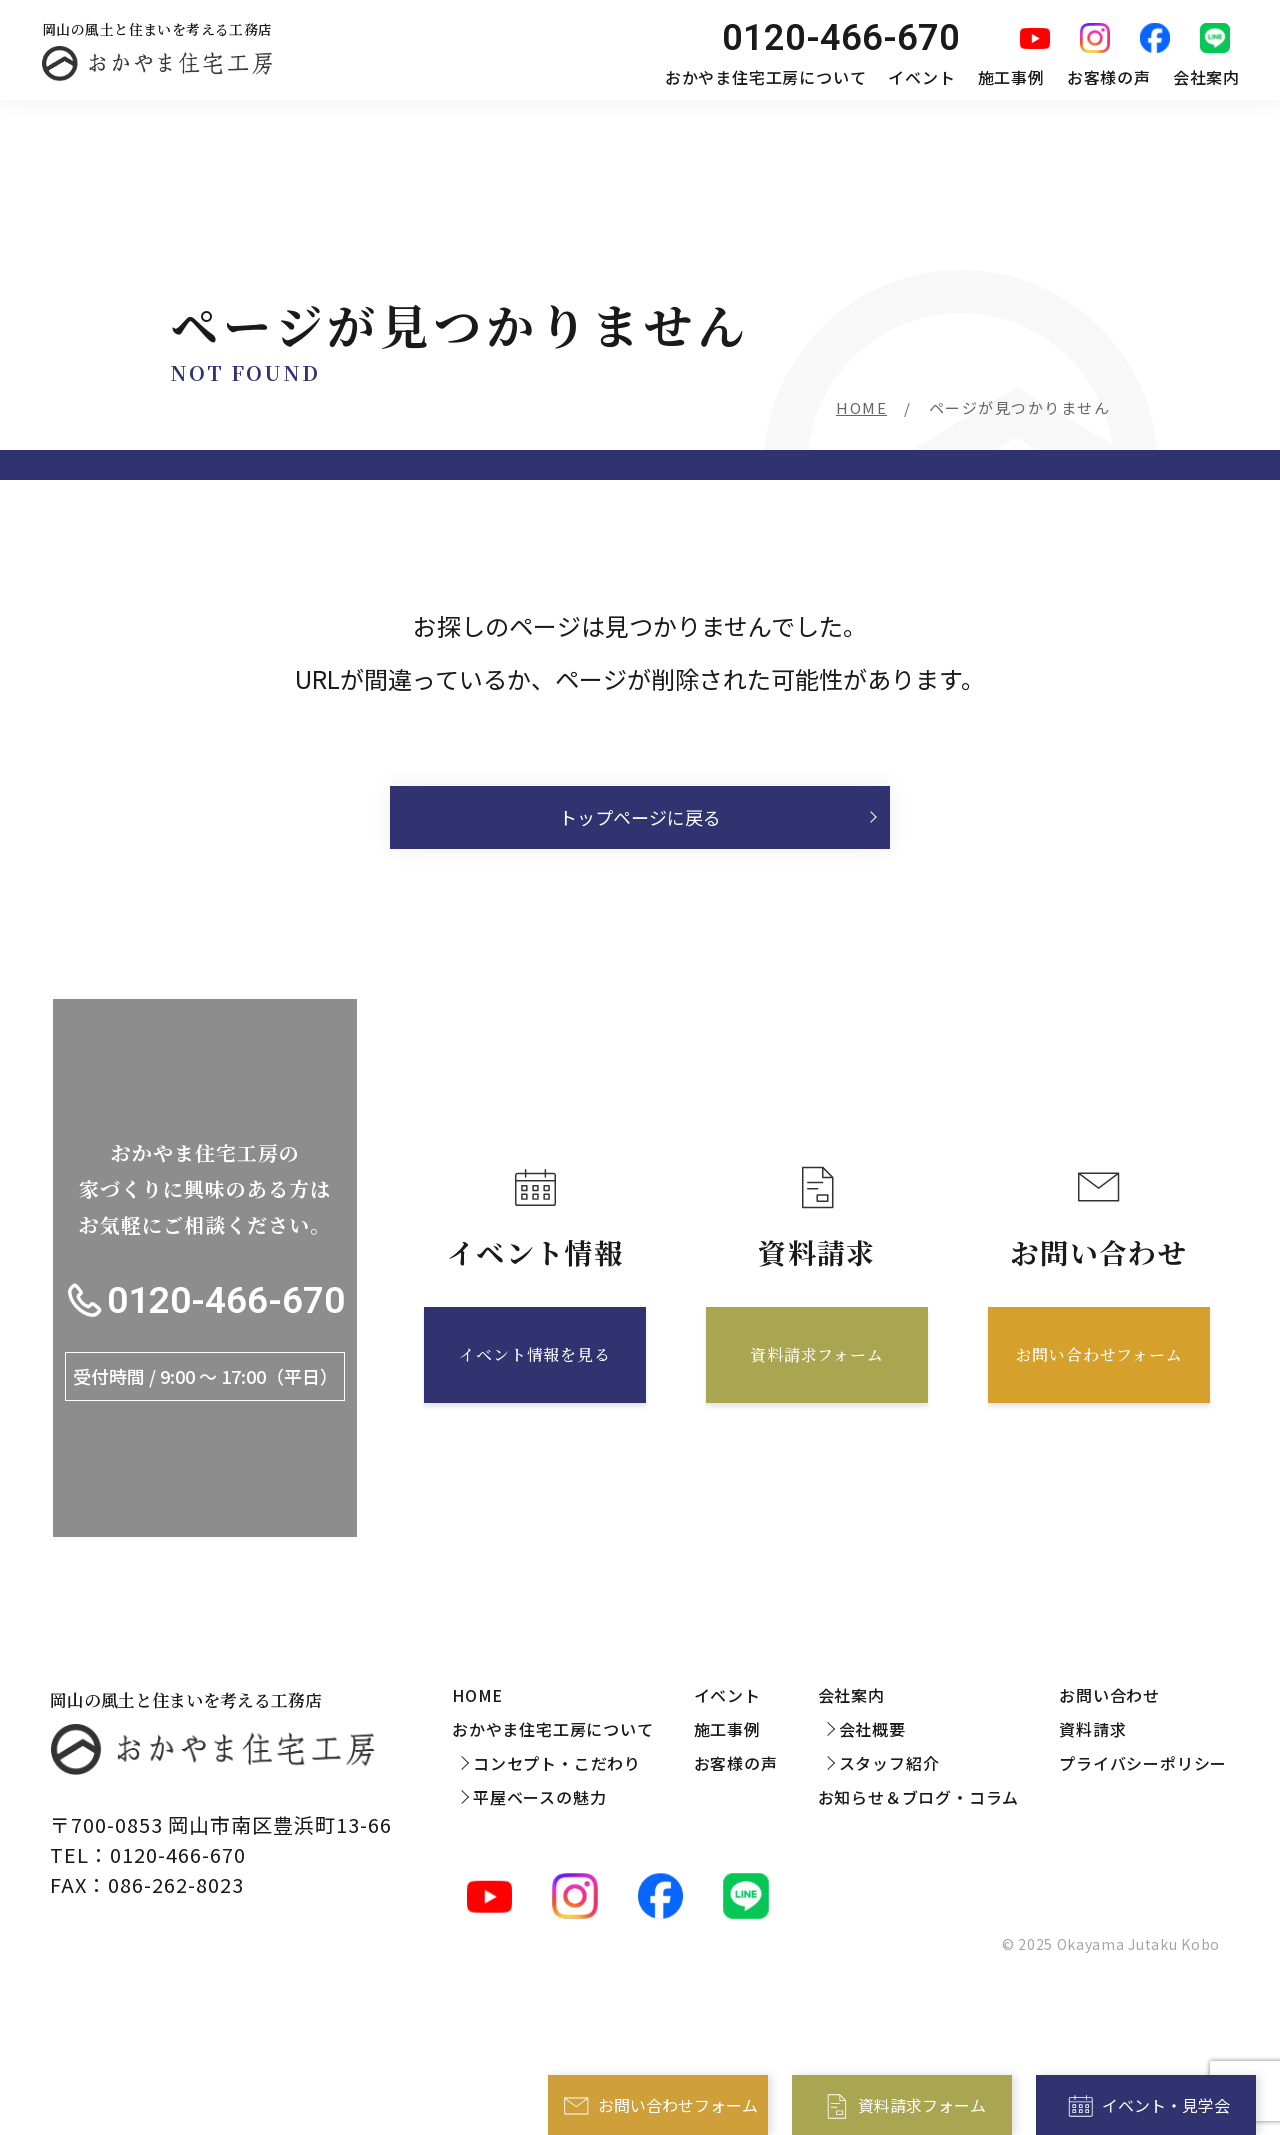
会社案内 (1206, 77)
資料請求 (1092, 1729)
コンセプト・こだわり (557, 1763)
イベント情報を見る (534, 1354)
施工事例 (1011, 77)
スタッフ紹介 (889, 1763)
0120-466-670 (226, 1300)
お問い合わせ (1109, 1695)
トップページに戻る (640, 817)
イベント (921, 77)
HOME (861, 407)
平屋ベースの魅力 (539, 1797)
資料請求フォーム (922, 2105)
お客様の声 (1109, 77)
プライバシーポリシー (1143, 1763)
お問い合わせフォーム (678, 2105)
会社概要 (872, 1729)
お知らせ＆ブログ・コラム (919, 1797)
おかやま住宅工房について (766, 77)
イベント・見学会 (1166, 2105)
